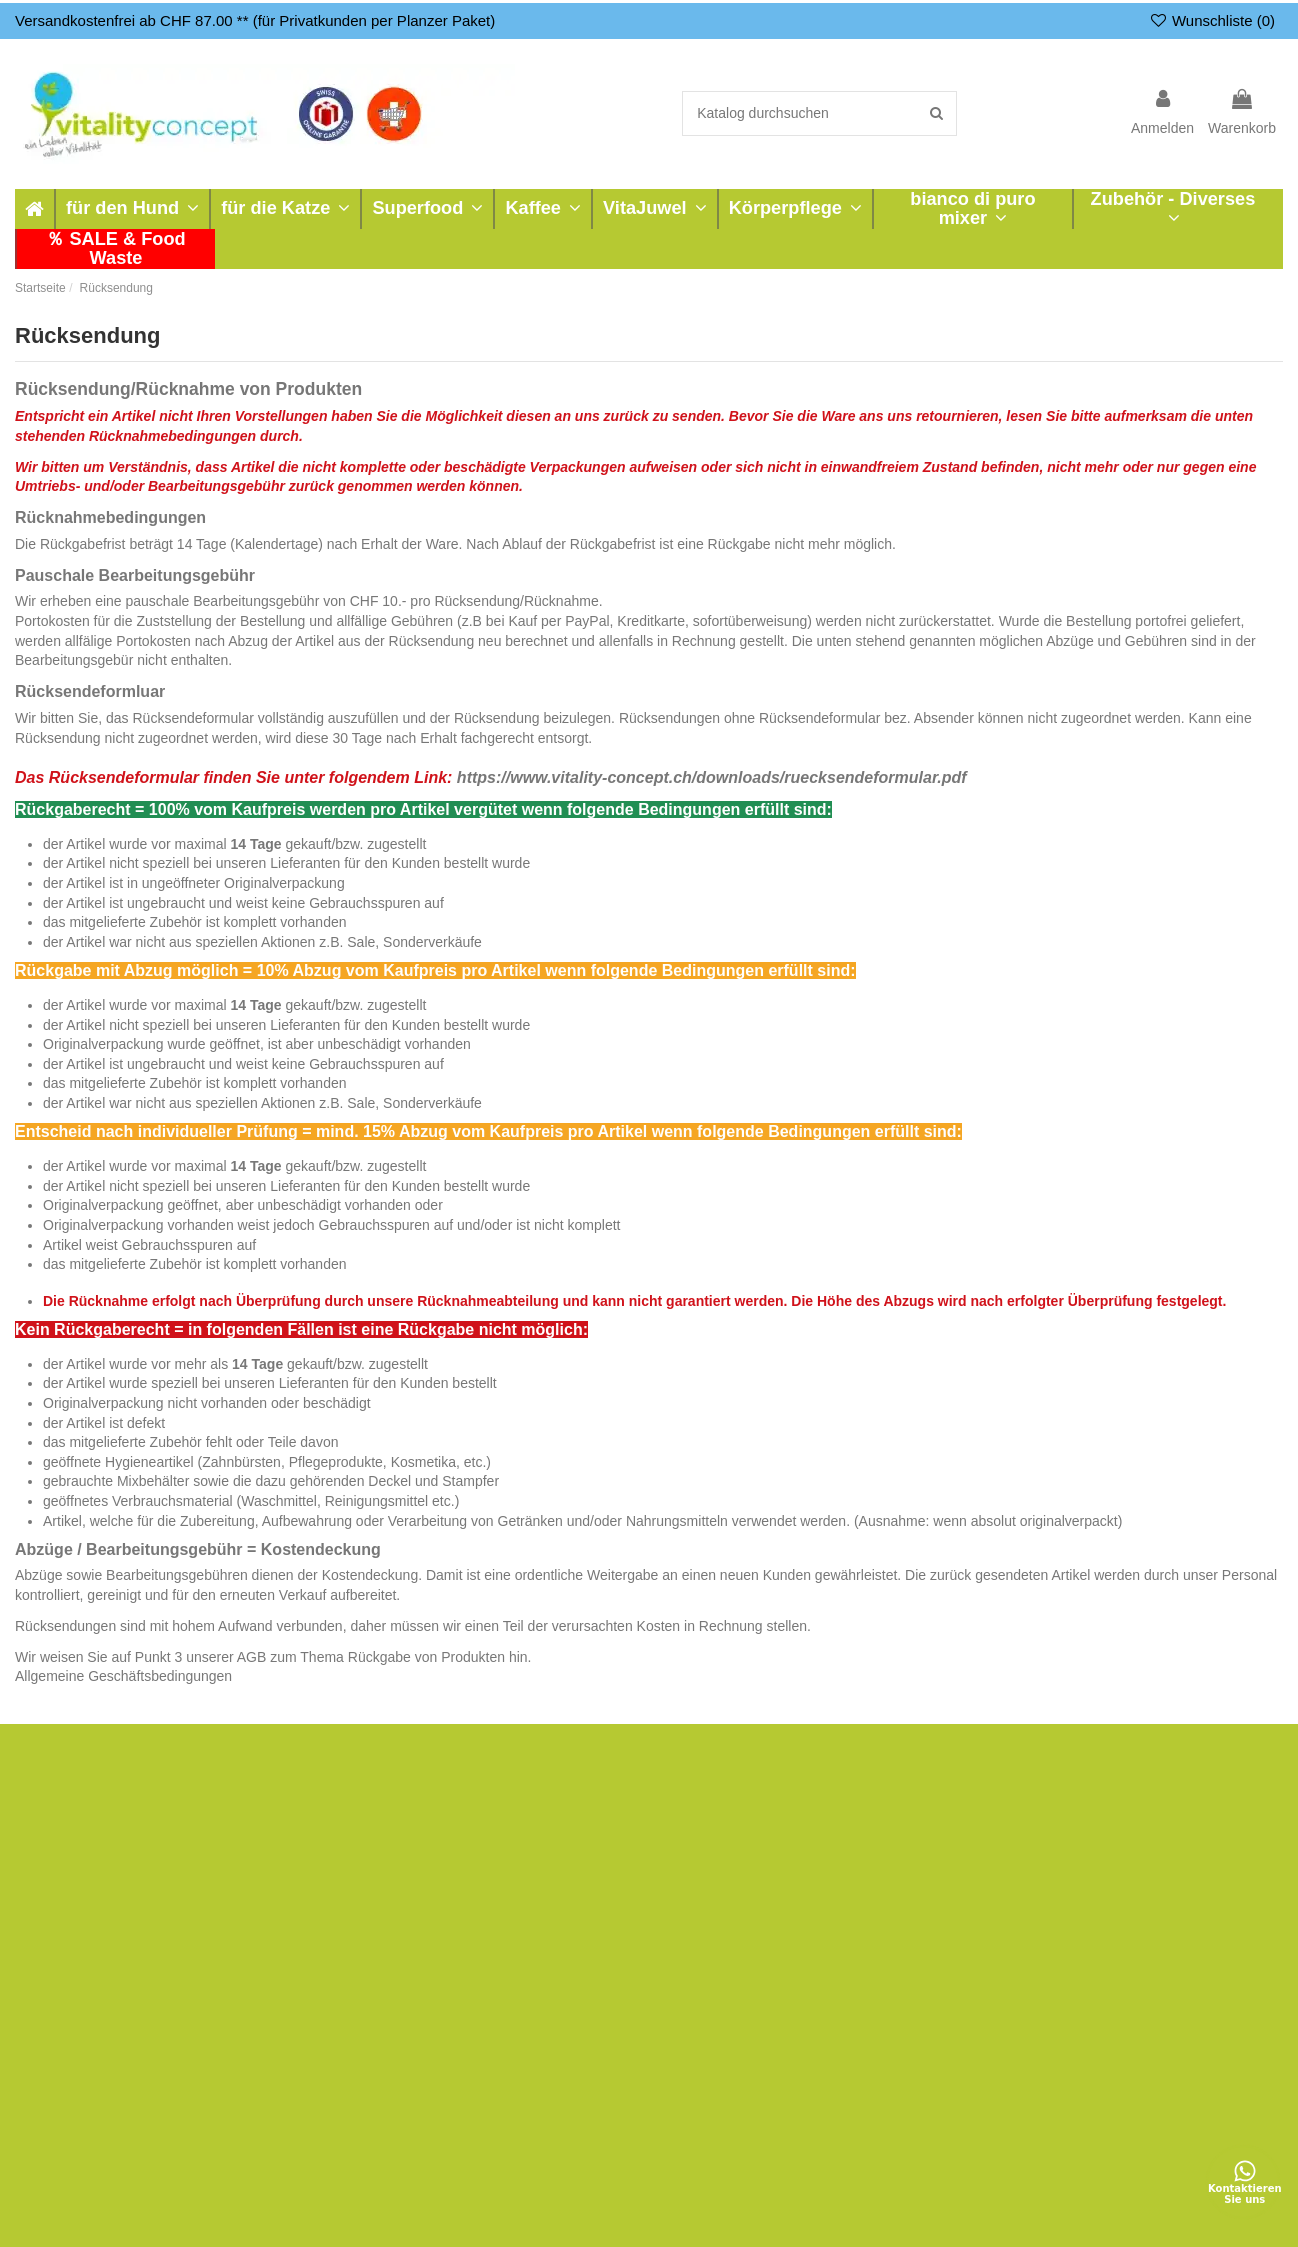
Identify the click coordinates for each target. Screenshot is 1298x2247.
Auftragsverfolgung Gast (362, 1862)
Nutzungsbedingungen (564, 2221)
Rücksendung (330, 1887)
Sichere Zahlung (857, 1862)
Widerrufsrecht (851, 1912)
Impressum (840, 1938)
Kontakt (829, 1988)
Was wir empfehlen (346, 1912)
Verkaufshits (65, 2013)
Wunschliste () (1211, 20)
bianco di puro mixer (90, 1938)
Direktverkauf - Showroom (627, 1862)
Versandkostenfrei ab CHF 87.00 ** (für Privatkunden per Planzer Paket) (255, 20)
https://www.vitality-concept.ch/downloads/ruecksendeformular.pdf (712, 777)
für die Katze (66, 1837)
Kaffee (47, 1887)
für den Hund (67, 1812)
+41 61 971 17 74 (1129, 1947)
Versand (831, 1812)
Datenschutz (845, 1963)
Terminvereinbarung (608, 1887)
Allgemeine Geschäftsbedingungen (123, 1676)
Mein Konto (322, 1812)
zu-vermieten (586, 1812)
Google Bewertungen (612, 1938)
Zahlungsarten (851, 1837)
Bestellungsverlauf (344, 1837)
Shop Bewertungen (605, 1912)
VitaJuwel (57, 1912)
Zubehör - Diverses (86, 1963)
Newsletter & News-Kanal (625, 1963)
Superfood (59, 1862)
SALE (45, 2038)
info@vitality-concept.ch (1149, 1976)
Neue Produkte (73, 1988)
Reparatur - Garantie (610, 1837)
